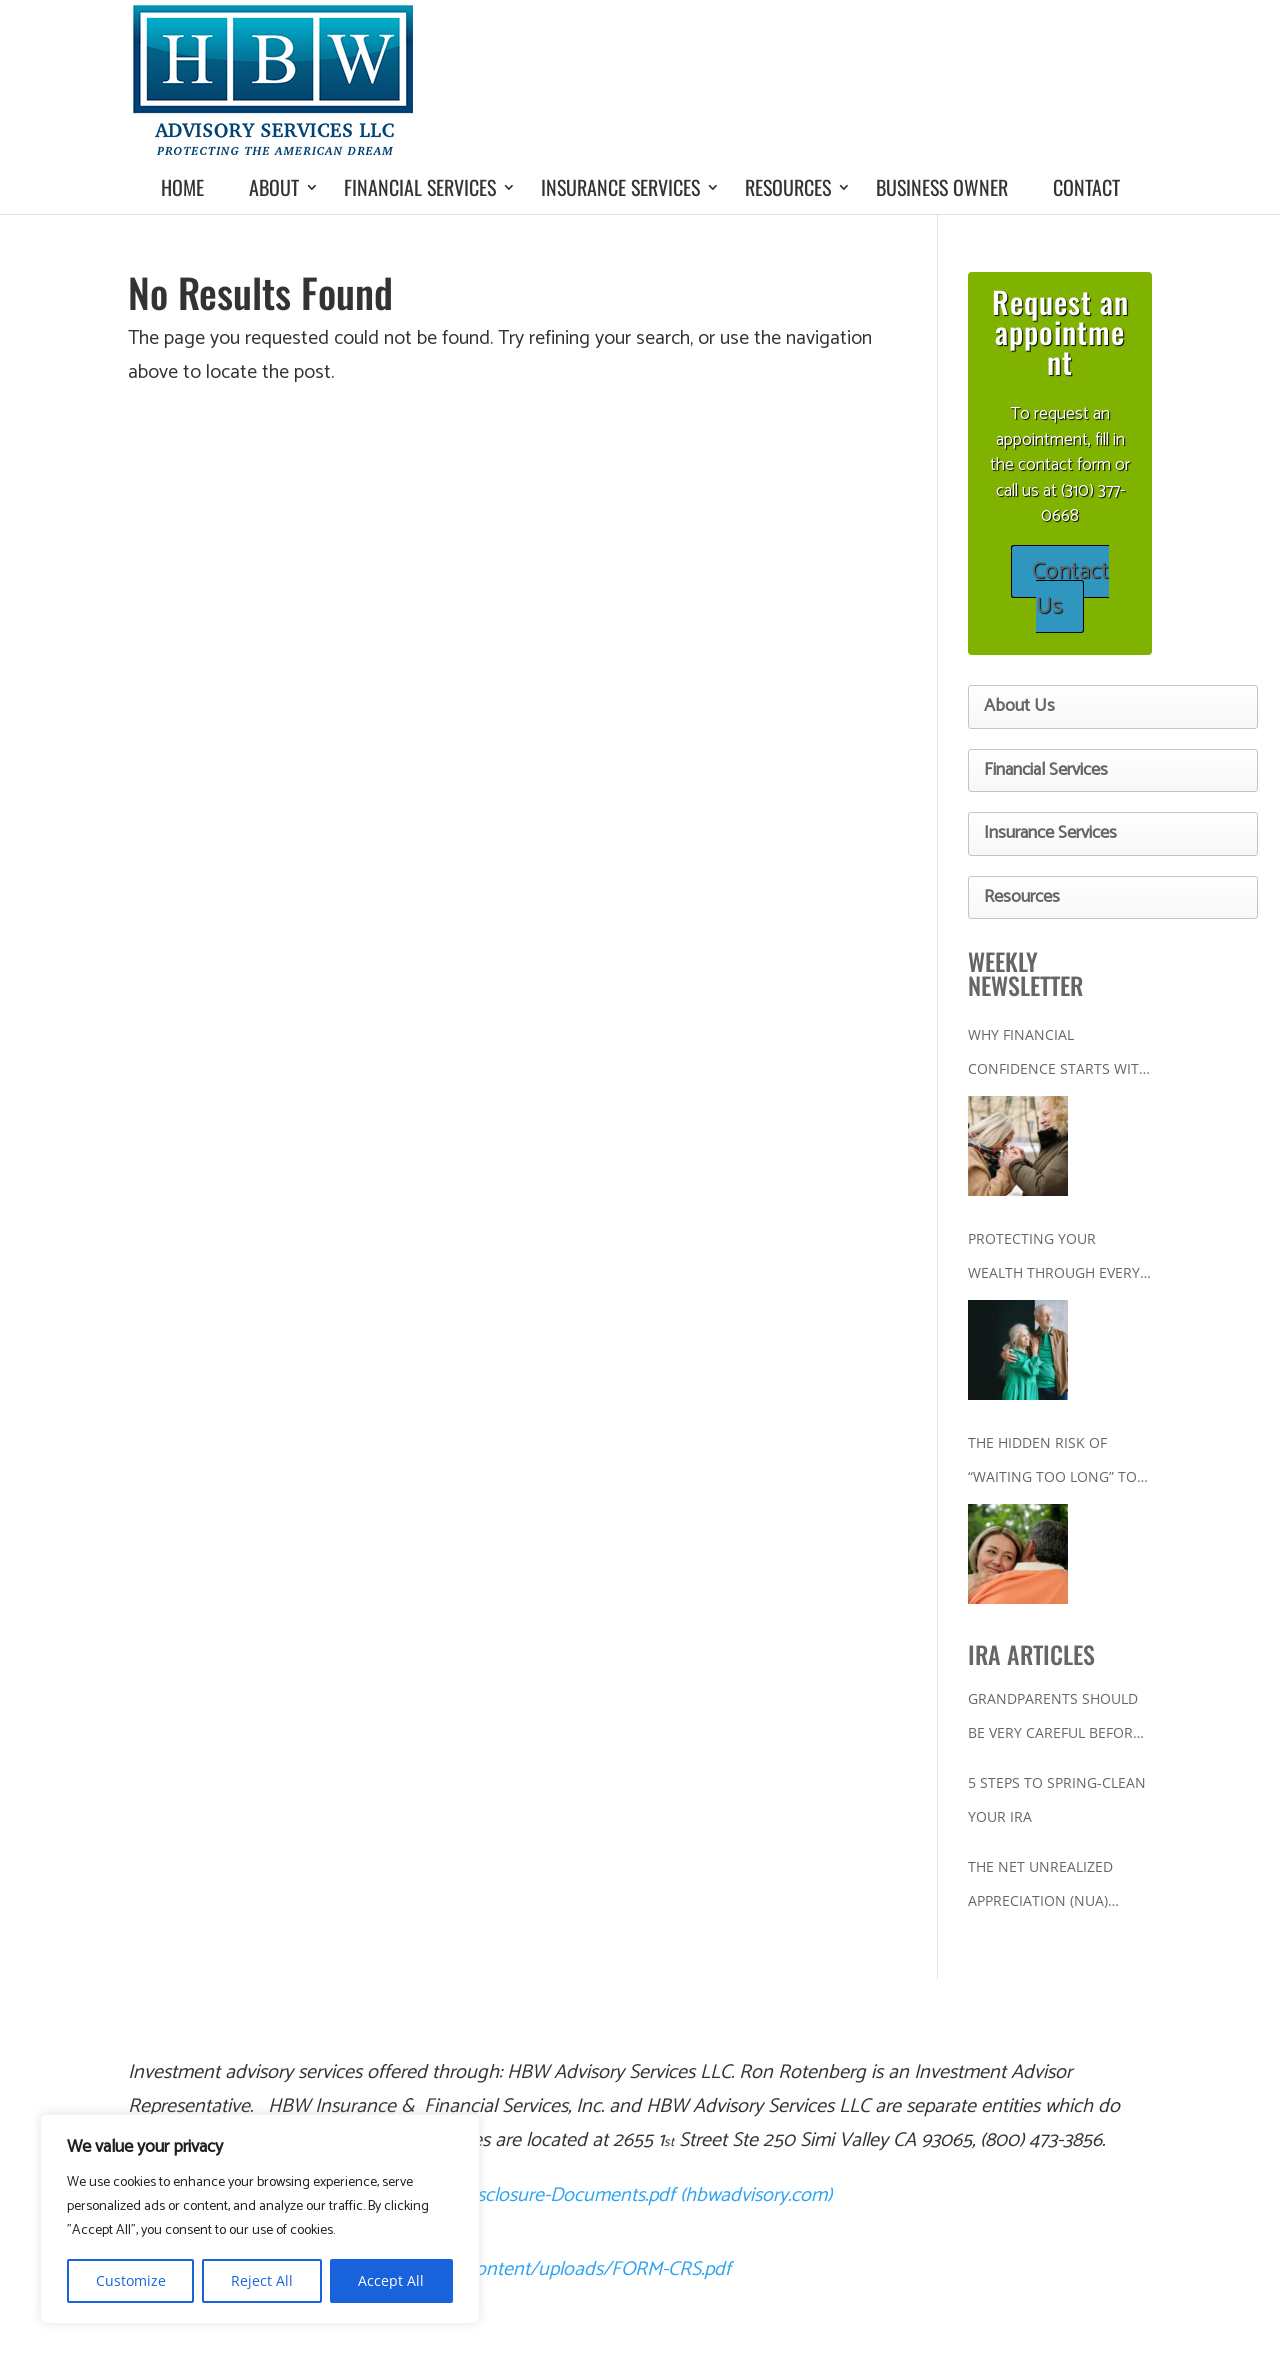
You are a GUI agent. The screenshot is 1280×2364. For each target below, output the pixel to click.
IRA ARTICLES (1031, 1654)
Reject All (262, 2280)
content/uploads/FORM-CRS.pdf (598, 2269)
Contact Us (1070, 589)
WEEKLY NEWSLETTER (1025, 973)
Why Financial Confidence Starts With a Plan (1058, 1055)
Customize (131, 2280)
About (274, 187)
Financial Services (420, 187)
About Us (1019, 706)
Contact (1086, 187)
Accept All (391, 2280)
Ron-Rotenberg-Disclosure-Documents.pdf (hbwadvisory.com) (579, 2195)
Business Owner (942, 187)
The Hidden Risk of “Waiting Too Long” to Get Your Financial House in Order (1052, 1463)
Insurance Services (620, 187)
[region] (260, 2219)
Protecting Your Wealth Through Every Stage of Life (1054, 1259)
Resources (788, 187)
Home (182, 187)
